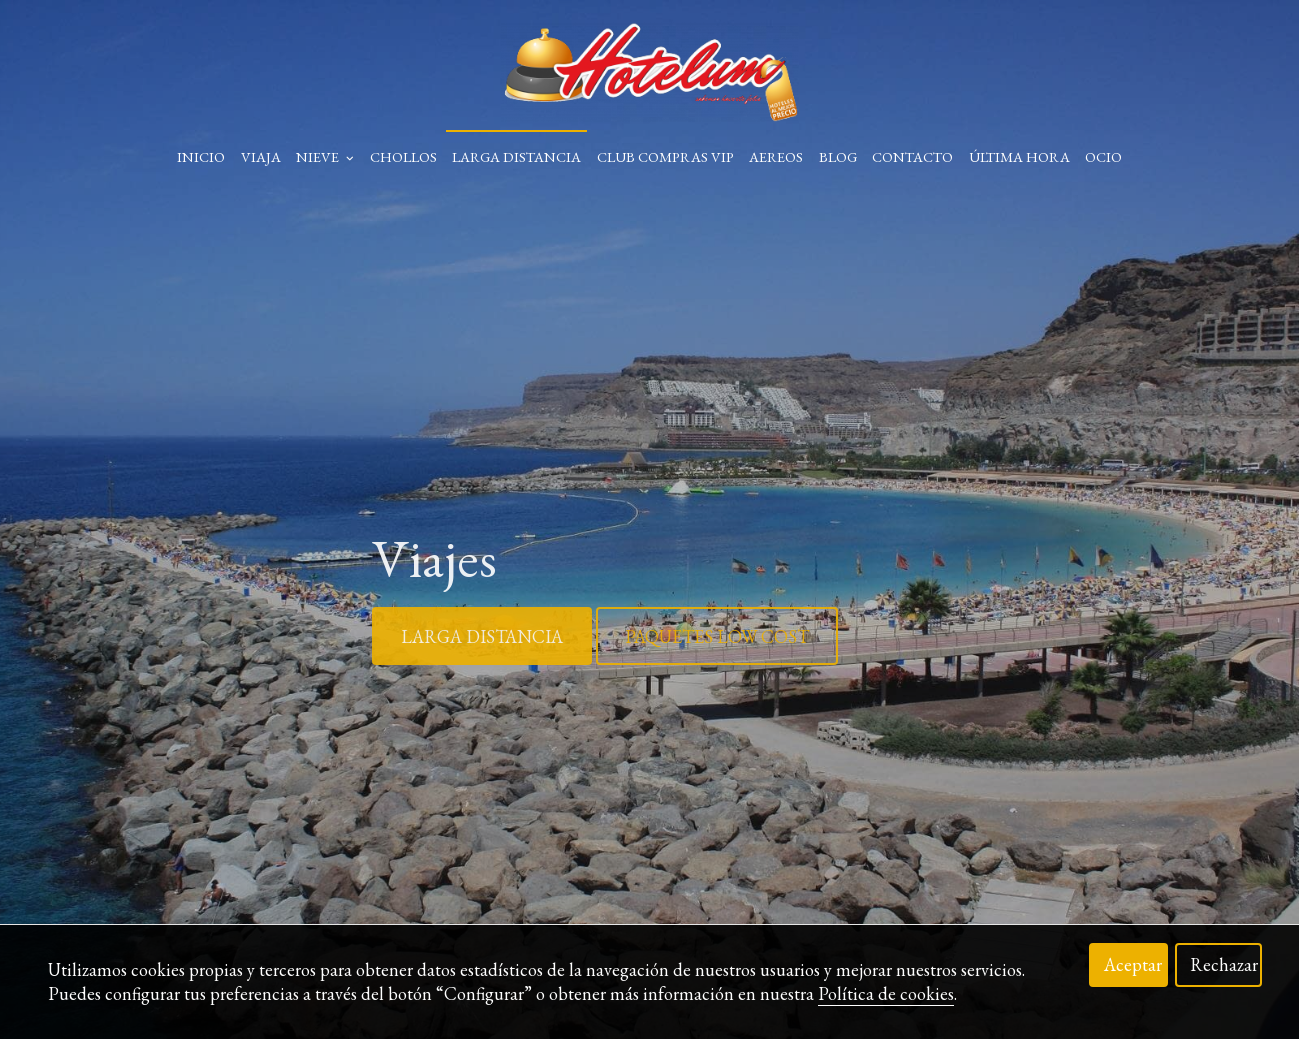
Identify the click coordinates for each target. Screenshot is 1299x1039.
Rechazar (1224, 964)
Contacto (912, 156)
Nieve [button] (325, 156)
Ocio (1103, 156)
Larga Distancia (516, 156)
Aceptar (1133, 964)
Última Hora (1019, 156)
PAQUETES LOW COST (717, 636)
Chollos (403, 156)
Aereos (776, 156)
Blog (838, 156)
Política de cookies (886, 993)
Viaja (261, 156)
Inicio (201, 156)
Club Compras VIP (665, 156)
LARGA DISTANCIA (482, 636)
